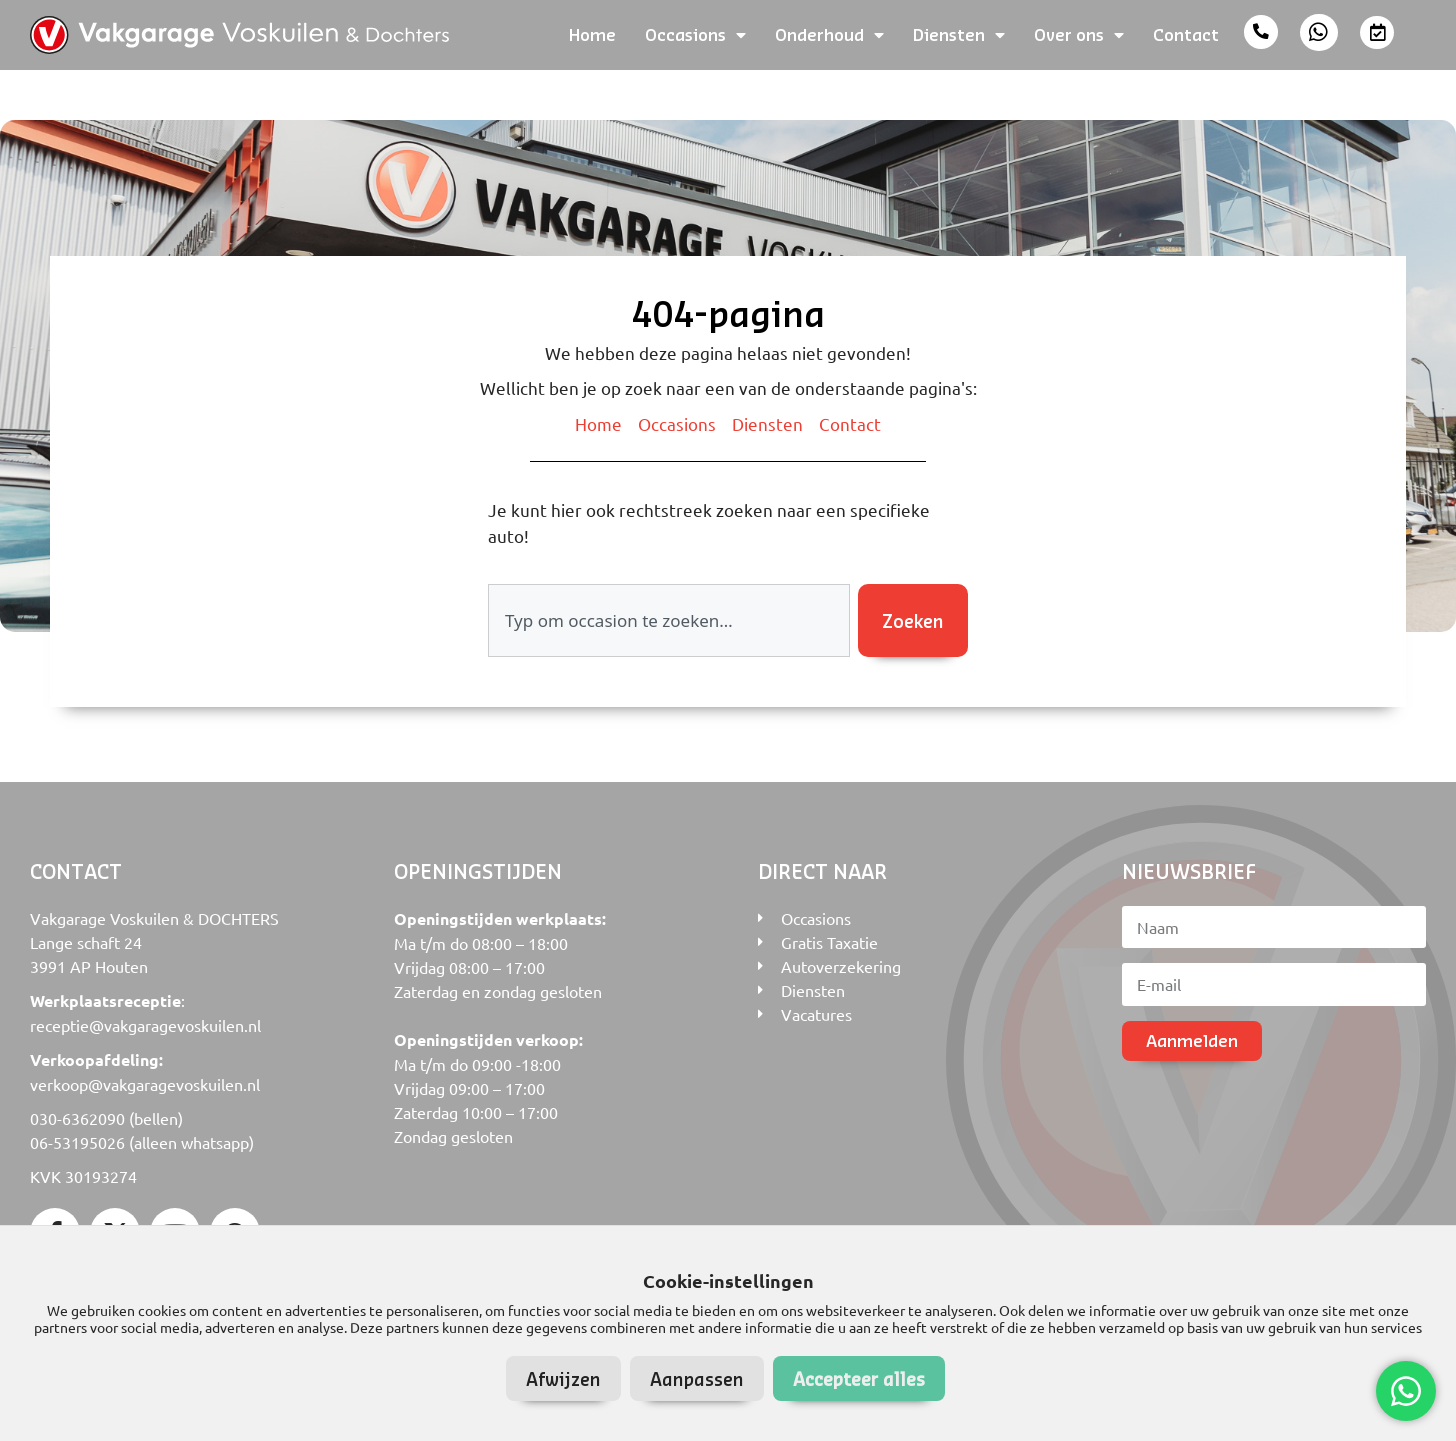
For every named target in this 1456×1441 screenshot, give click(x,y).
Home (592, 34)
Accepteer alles (859, 1378)
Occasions (695, 35)
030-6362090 (77, 1118)
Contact (1186, 34)
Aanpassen (697, 1378)
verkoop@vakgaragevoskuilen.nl (145, 1084)
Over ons (1079, 35)
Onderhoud (829, 35)
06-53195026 (77, 1142)
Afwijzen (563, 1378)
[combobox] (669, 621)
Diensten (959, 35)
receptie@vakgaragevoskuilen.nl (145, 1025)
